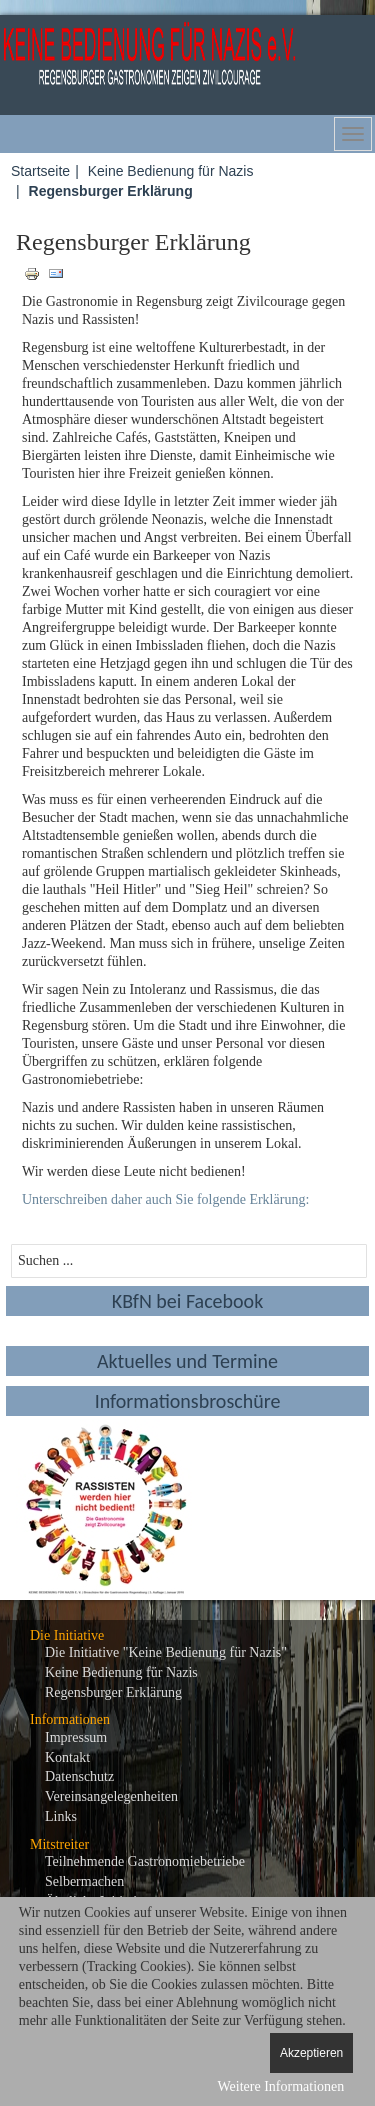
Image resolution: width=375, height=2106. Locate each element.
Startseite (40, 171)
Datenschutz (79, 1776)
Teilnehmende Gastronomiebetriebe (145, 1861)
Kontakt (67, 1757)
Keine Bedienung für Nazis (171, 171)
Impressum (76, 1737)
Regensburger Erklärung (113, 1692)
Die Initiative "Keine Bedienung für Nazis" (166, 1652)
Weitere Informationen (280, 2086)
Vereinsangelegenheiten (111, 1796)
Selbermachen (84, 1881)
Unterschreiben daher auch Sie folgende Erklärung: (165, 1199)
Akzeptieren (311, 2053)
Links (61, 1816)
